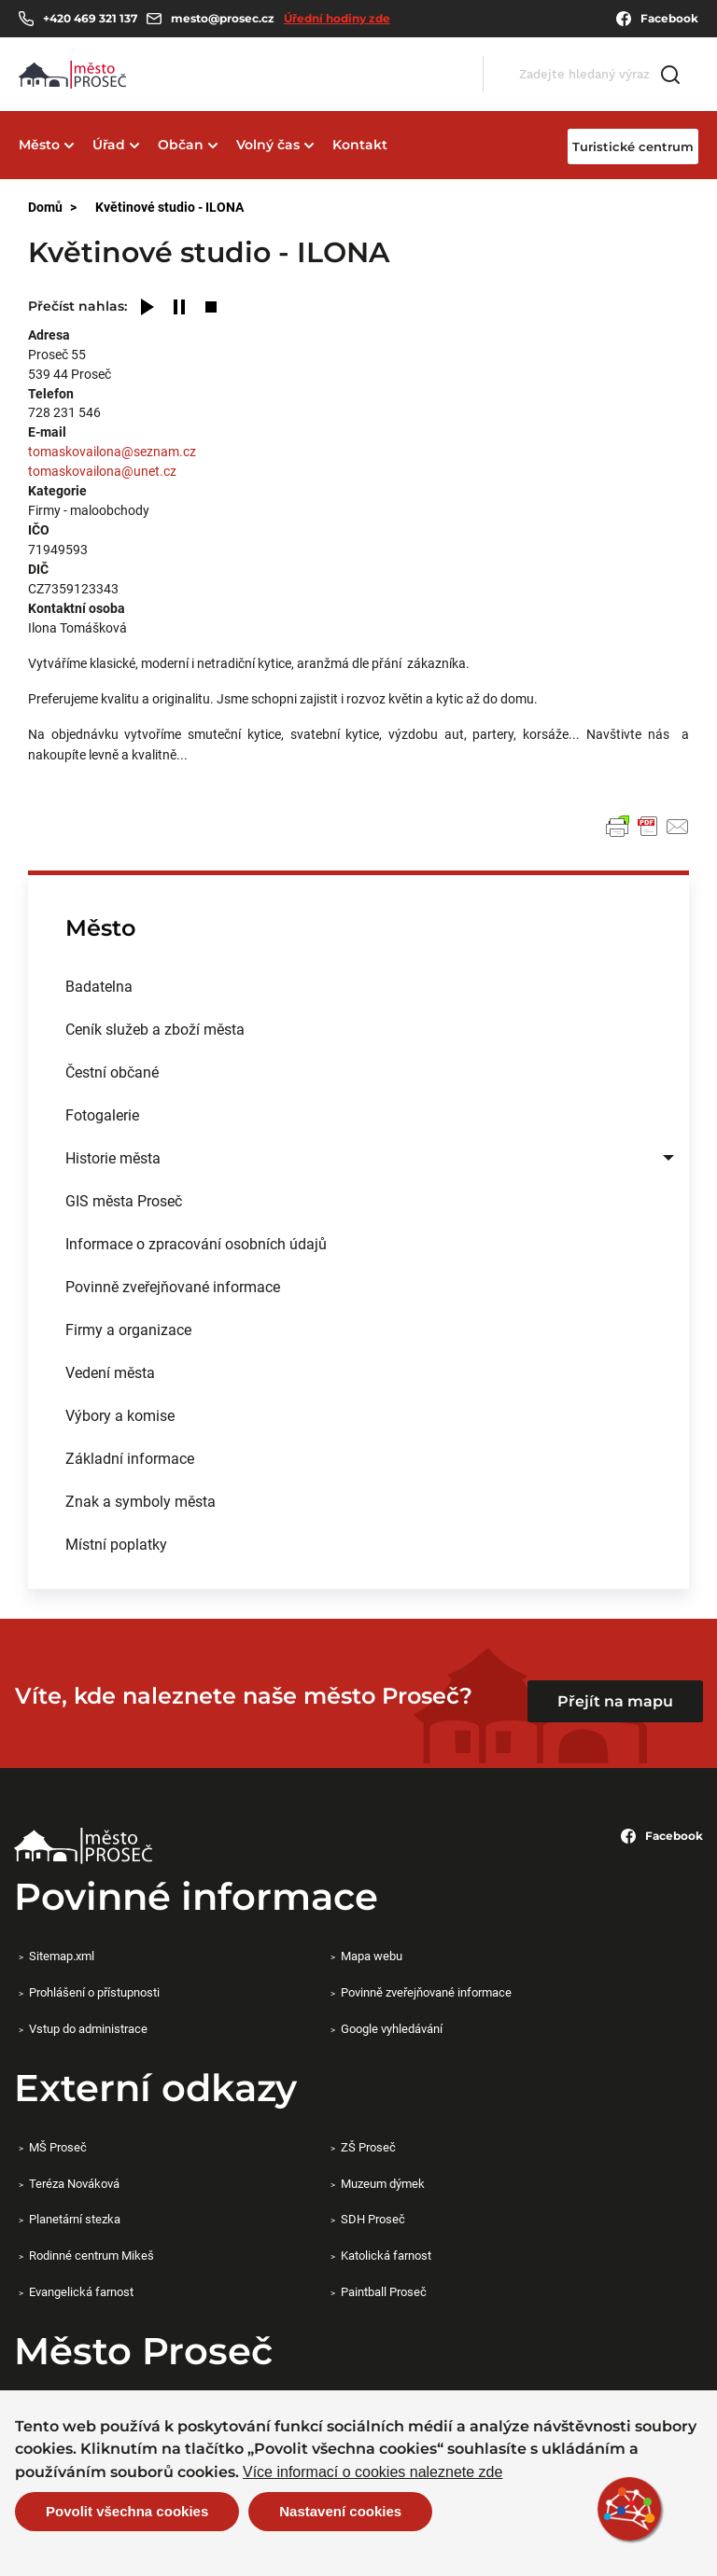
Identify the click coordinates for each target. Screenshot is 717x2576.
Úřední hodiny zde (337, 18)
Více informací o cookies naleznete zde (372, 2472)
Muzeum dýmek (383, 2183)
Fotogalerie (102, 1114)
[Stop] (211, 308)
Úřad (108, 144)
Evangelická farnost (81, 2291)
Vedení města (110, 1372)
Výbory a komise (120, 1415)
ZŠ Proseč (368, 2146)
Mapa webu (371, 1955)
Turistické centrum (633, 146)
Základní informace (129, 1458)
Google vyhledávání (392, 2028)
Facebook (657, 18)
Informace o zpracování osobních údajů (196, 1243)
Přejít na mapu (615, 1701)
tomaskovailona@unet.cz (102, 471)
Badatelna (99, 986)
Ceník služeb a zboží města (155, 1028)
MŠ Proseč (58, 2146)
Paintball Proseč (384, 2291)
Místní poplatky (116, 1543)
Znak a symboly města (140, 1501)
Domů (45, 207)
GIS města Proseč (123, 1200)
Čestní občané (112, 1071)
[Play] (147, 308)
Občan (181, 144)
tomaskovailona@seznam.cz (112, 451)
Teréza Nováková (74, 2183)
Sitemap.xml (61, 1955)
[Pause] (179, 308)
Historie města (113, 1157)
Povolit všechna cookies (127, 2511)
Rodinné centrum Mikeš (91, 2255)
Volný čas (268, 144)
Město (39, 144)
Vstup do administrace (88, 2028)
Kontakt (359, 144)
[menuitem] (358, 986)
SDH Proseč (373, 2218)
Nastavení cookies (340, 2511)
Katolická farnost (386, 2255)
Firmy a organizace (128, 1329)
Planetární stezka (74, 2218)
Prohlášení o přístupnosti (94, 1992)
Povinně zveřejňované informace (172, 1286)
